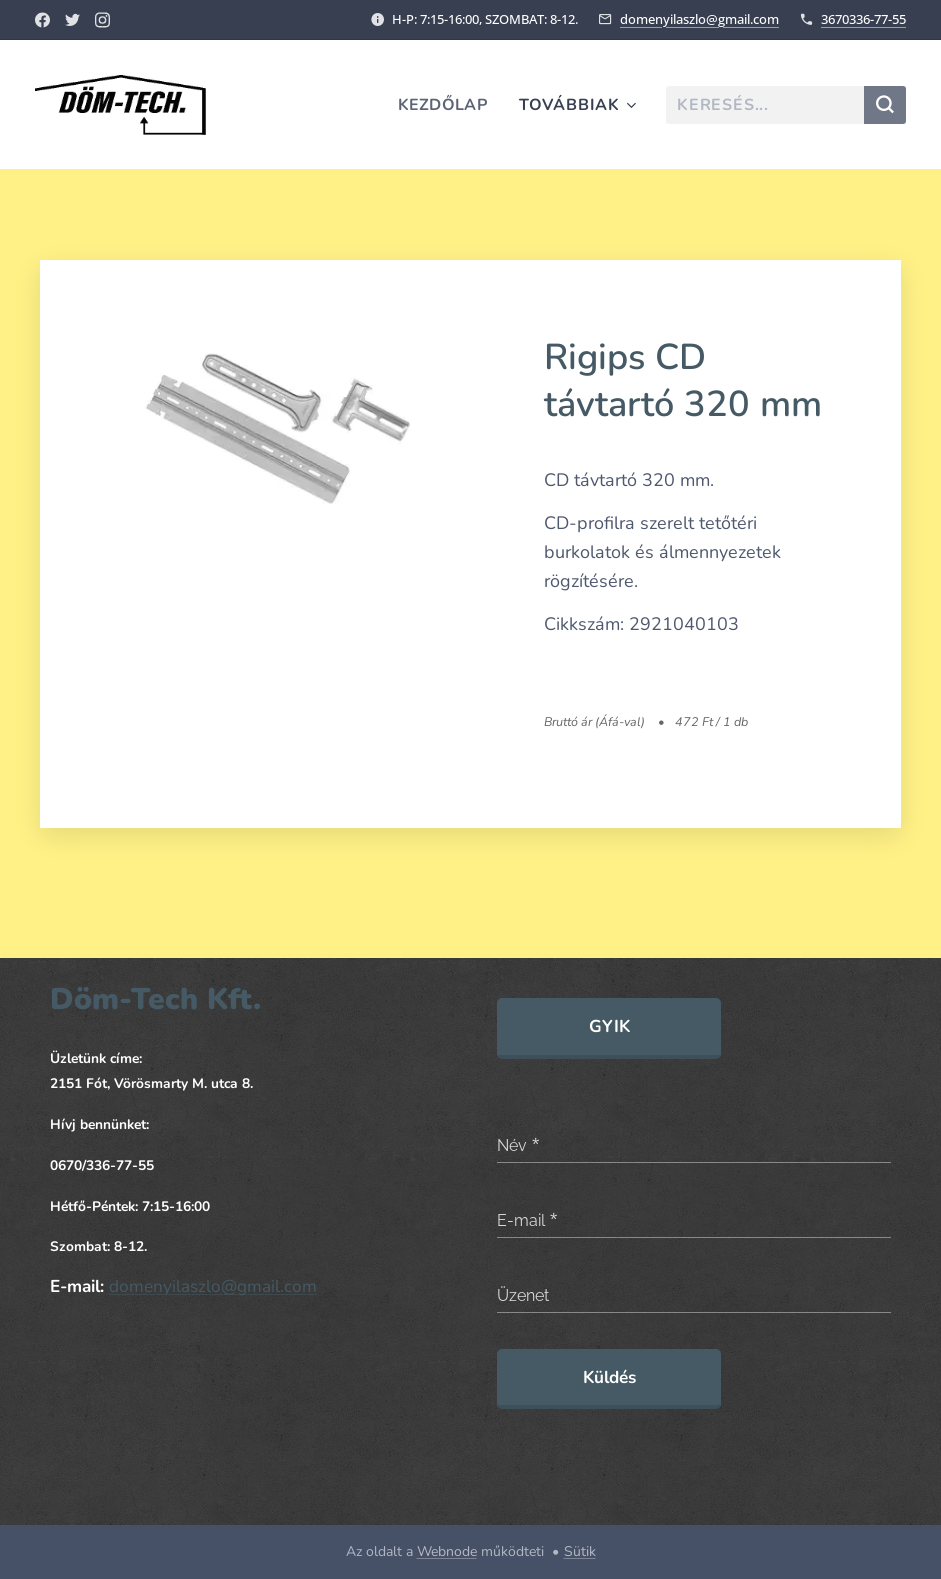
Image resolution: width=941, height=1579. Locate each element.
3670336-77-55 (863, 19)
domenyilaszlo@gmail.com (699, 19)
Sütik (580, 1551)
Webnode (447, 1551)
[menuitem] (445, 105)
